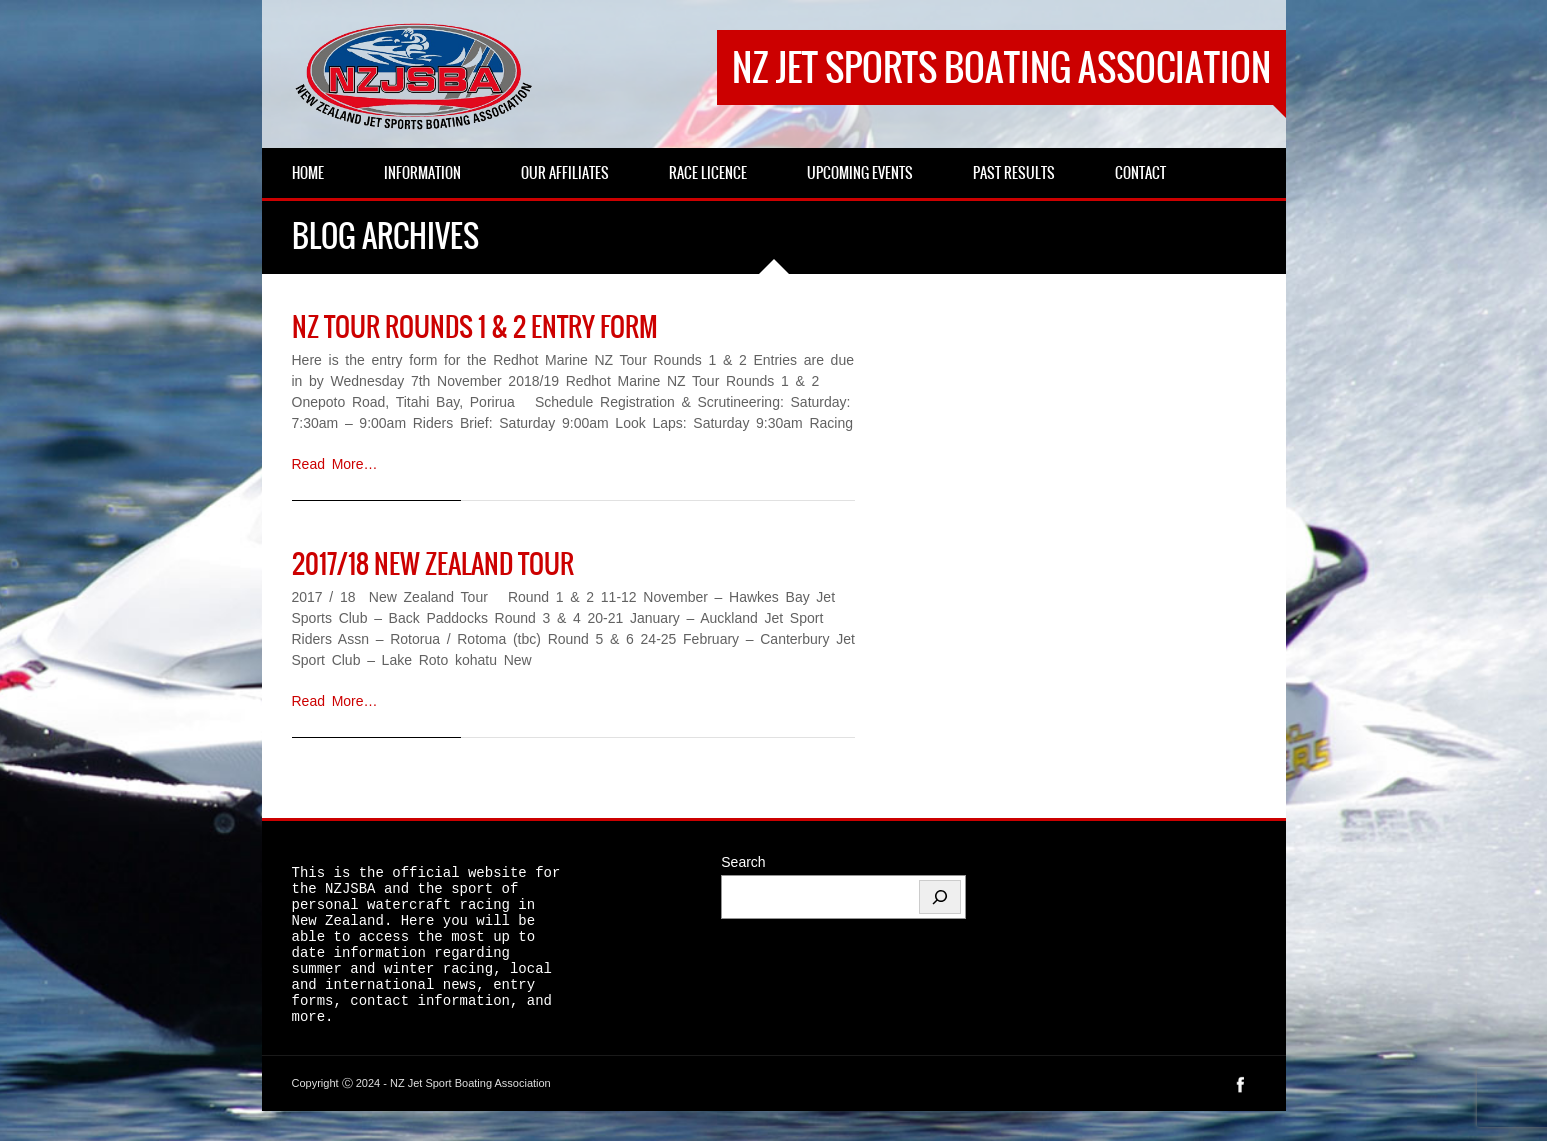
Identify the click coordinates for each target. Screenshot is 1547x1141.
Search (743, 862)
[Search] (940, 897)
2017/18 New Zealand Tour (433, 564)
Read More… (335, 464)
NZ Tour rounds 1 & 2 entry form (475, 327)
